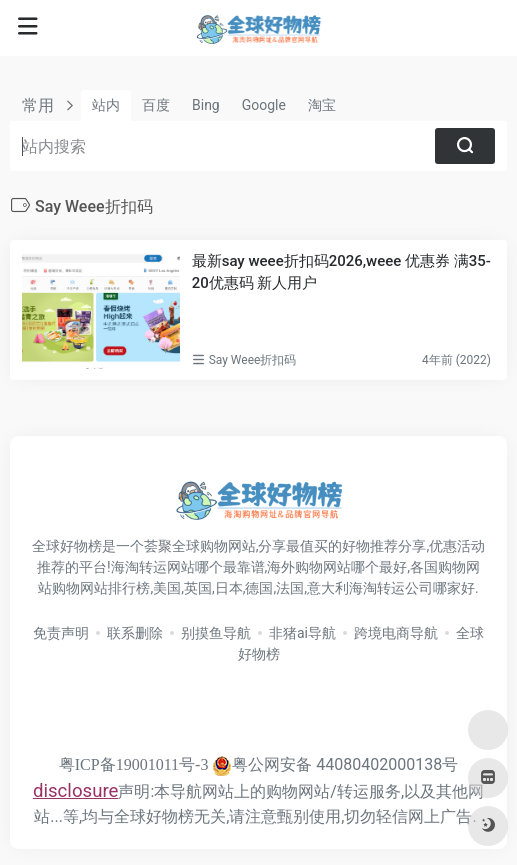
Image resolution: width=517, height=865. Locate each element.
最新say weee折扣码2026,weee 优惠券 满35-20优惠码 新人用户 (341, 271)
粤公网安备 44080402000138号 (335, 764)
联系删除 (135, 633)
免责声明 (61, 633)
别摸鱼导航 (216, 633)
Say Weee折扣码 (253, 360)
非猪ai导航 (302, 633)
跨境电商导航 (396, 633)
